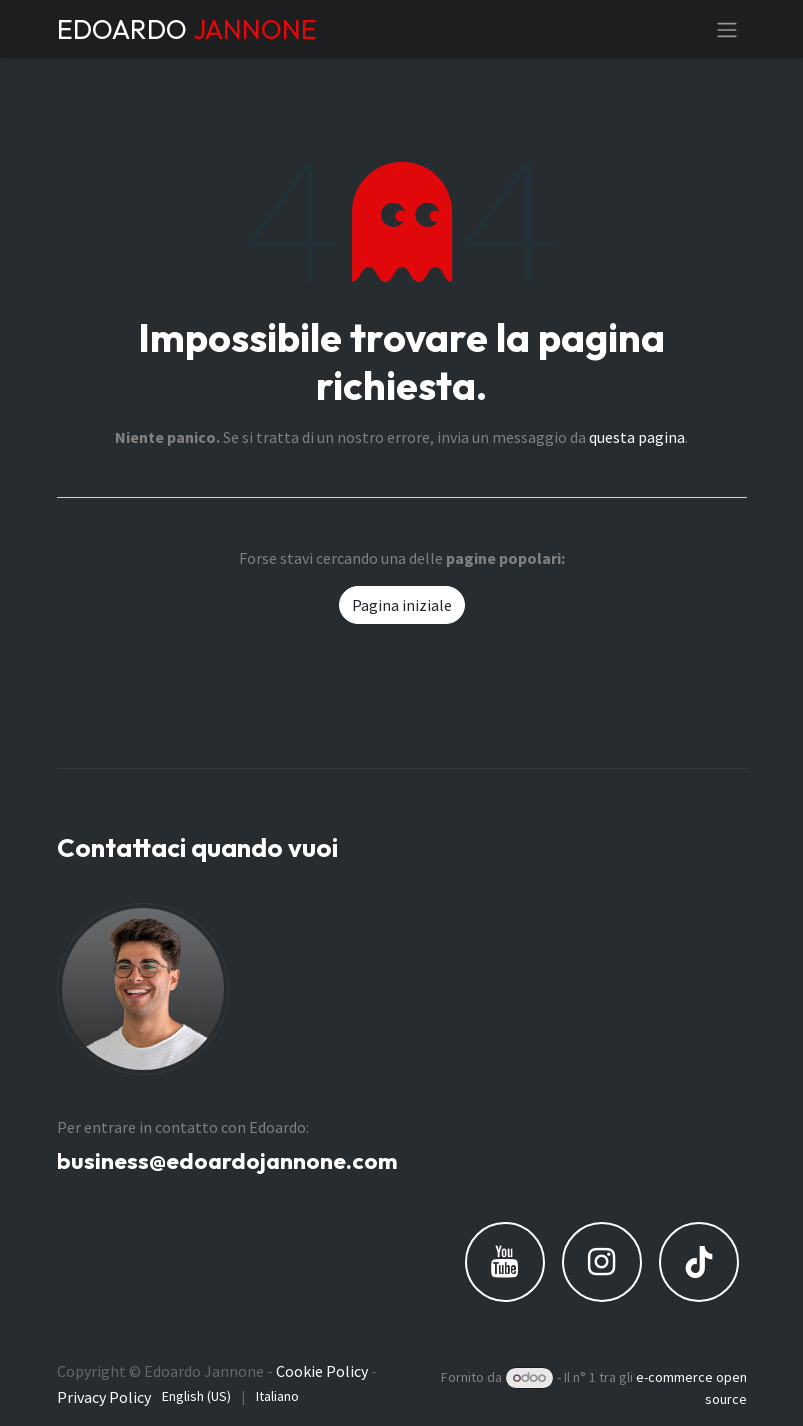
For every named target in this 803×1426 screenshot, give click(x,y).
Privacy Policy (104, 1397)
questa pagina (637, 437)
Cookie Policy (322, 1371)
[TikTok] (699, 1262)
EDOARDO (187, 29)
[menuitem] (196, 1396)
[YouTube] (505, 1262)
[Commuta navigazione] (727, 29)
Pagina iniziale (402, 605)
